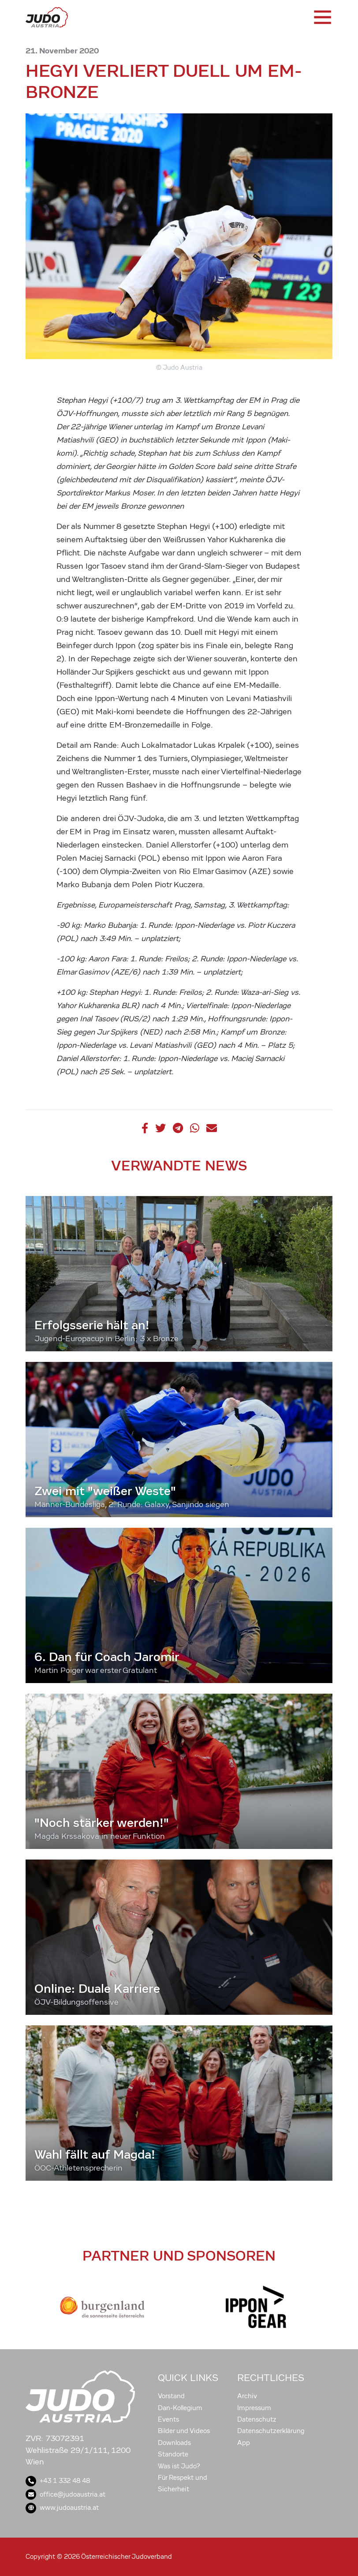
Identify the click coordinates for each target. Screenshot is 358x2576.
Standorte (173, 2454)
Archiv (247, 2396)
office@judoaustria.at (65, 2494)
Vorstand (171, 2396)
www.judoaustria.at (62, 2508)
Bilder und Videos (184, 2431)
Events (168, 2419)
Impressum (254, 2408)
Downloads (174, 2443)
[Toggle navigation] (321, 17)
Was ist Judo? (179, 2466)
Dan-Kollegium (180, 2408)
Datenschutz (256, 2419)
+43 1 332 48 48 (58, 2481)
